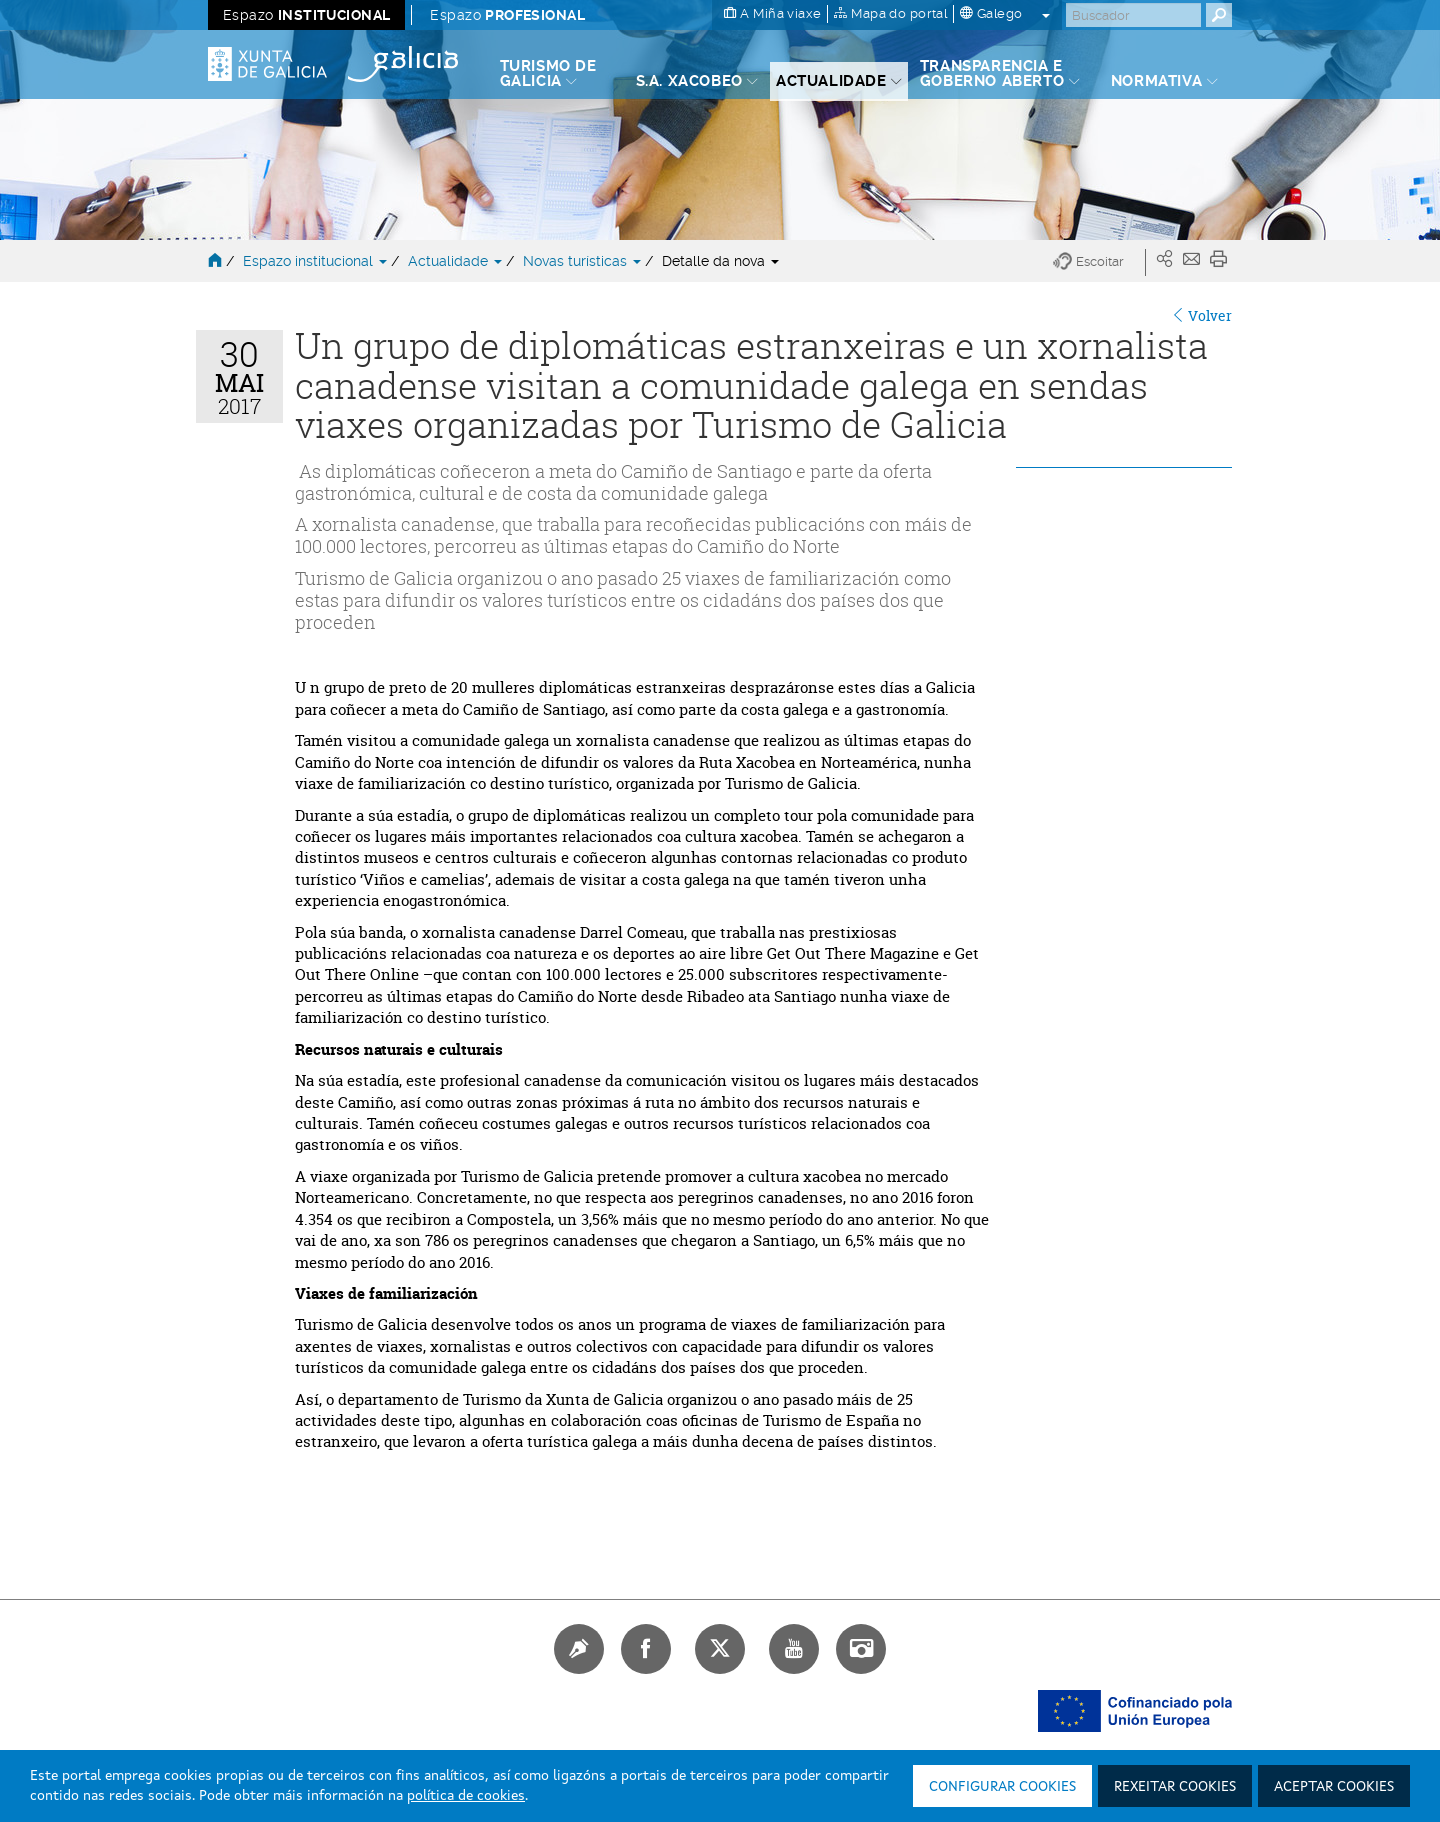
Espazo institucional (317, 261)
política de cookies (466, 1796)
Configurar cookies (1002, 1787)
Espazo (306, 15)
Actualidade (457, 261)
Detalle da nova (720, 261)
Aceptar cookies (1334, 1787)
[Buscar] (1133, 15)
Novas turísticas (584, 261)
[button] (1099, 262)
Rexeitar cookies (1175, 1787)
